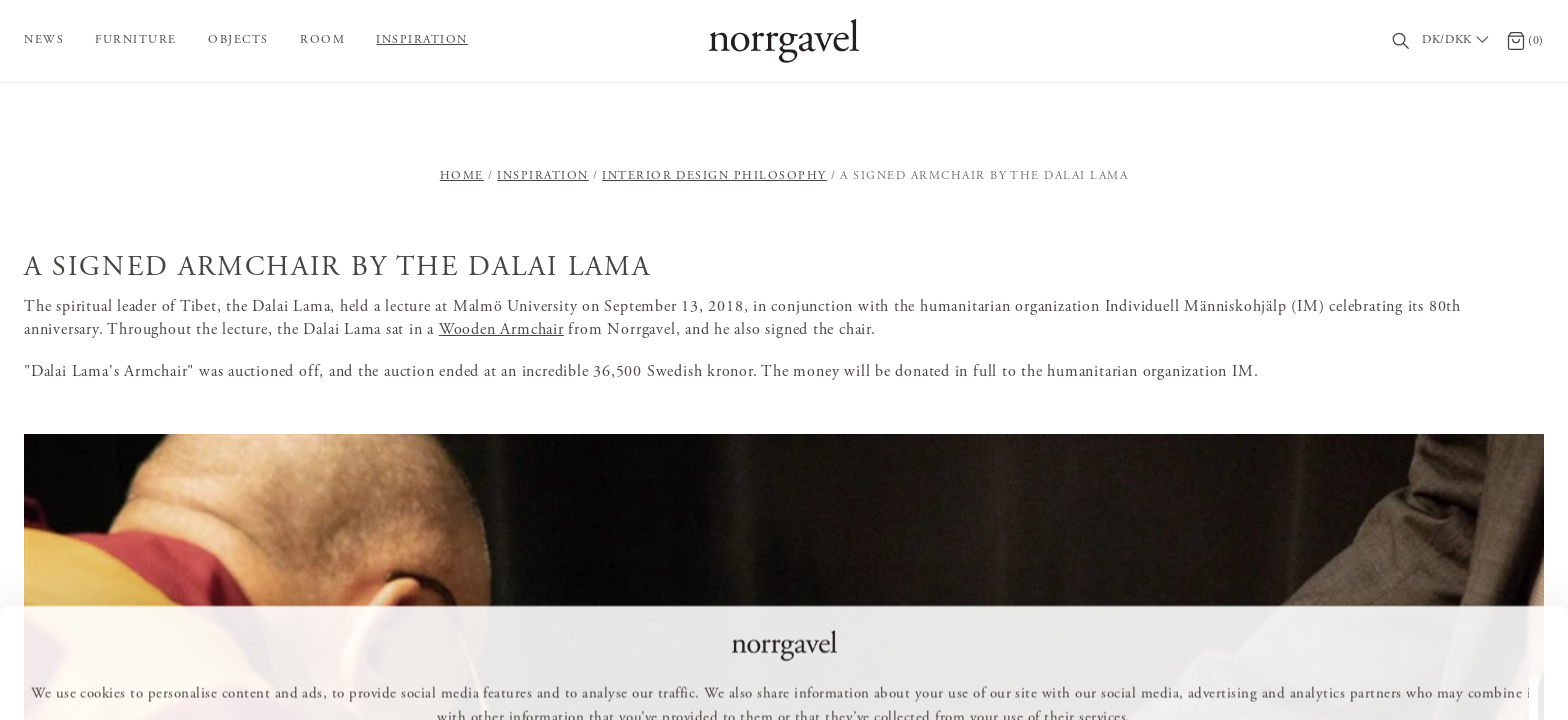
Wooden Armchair (501, 330)
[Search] (1401, 41)
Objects (238, 40)
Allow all (681, 676)
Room (322, 40)
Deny (896, 676)
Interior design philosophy (714, 176)
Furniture (136, 40)
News (44, 40)
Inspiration (422, 40)
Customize (793, 676)
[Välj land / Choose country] (1458, 41)
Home (462, 176)
